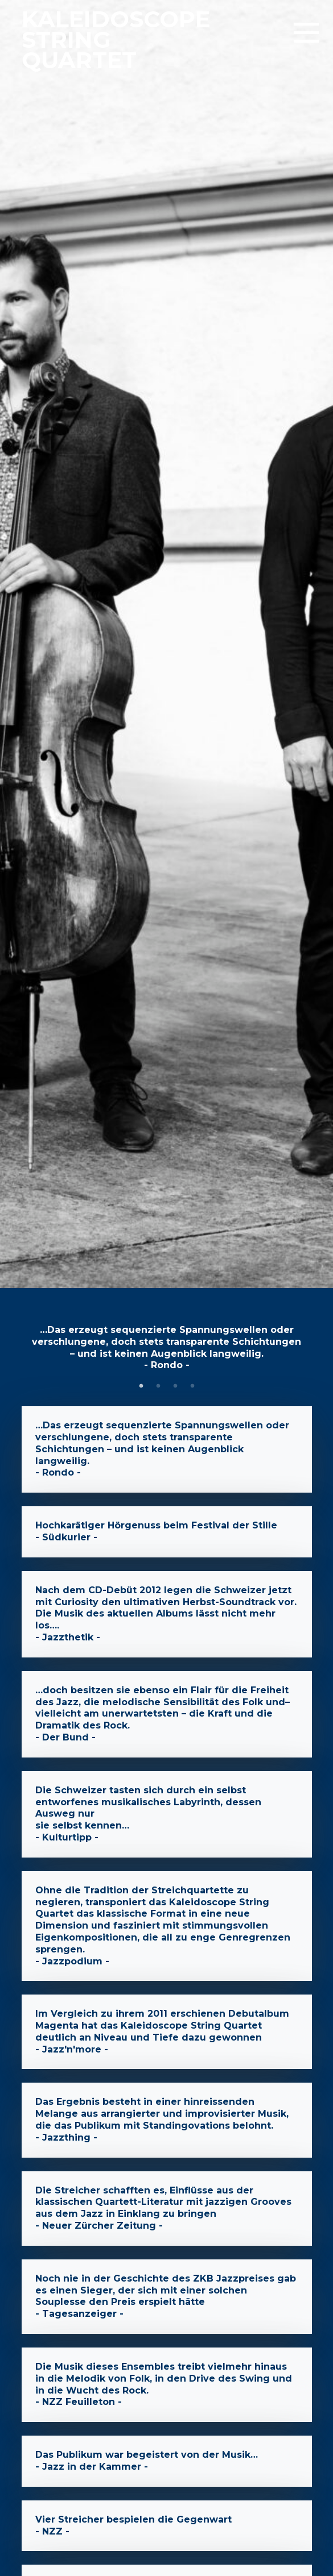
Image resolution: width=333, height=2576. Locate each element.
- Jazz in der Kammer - (167, 2461)
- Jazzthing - (167, 2120)
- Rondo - (167, 1449)
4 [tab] (192, 1386)
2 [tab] (158, 1386)
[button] (306, 34)
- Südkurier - (167, 1531)
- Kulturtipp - (167, 1814)
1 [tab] (141, 1386)
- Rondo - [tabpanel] (167, 1347)
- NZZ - (167, 2526)
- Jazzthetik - (167, 1614)
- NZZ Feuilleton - (167, 2385)
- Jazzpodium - (167, 1926)
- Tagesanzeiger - (167, 2296)
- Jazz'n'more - (167, 2032)
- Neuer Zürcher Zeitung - (167, 2208)
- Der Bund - (167, 1714)
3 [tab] (175, 1386)
